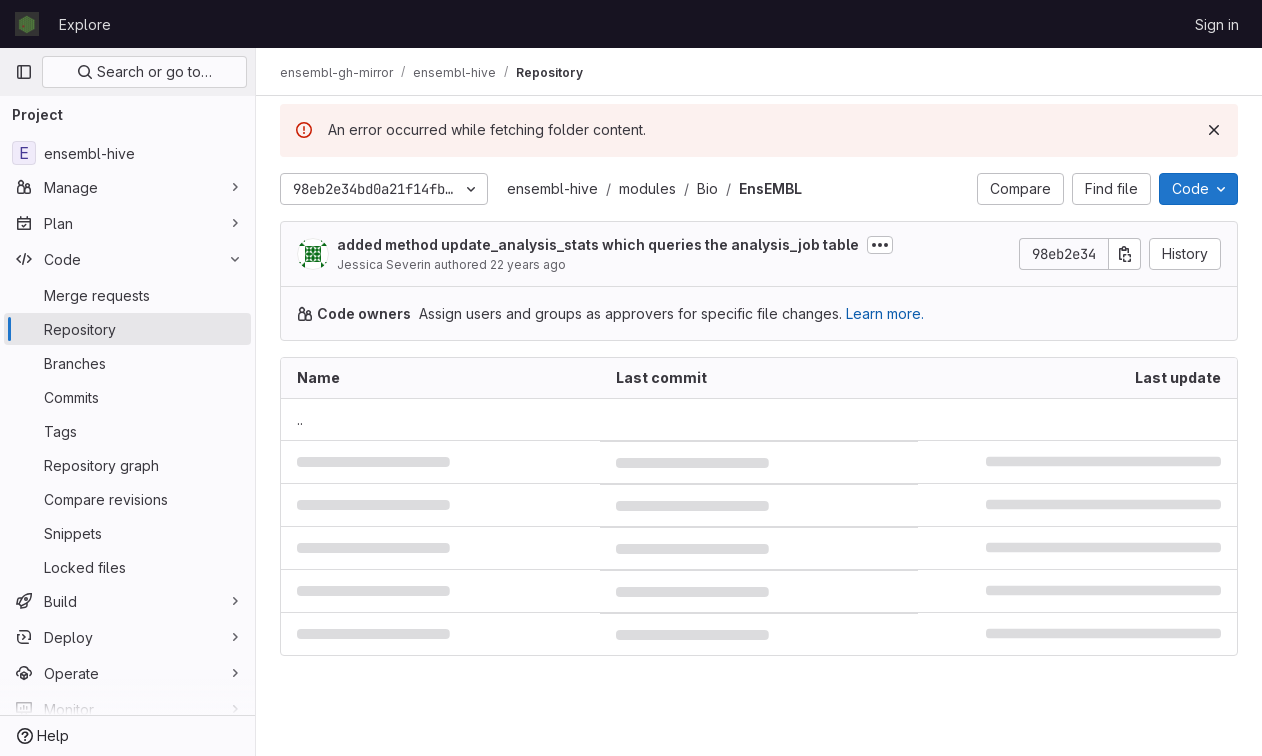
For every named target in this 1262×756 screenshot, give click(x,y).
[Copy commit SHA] (1125, 254)
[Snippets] (127, 533)
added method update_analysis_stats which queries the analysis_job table (598, 244)
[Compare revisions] (127, 499)
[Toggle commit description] (880, 245)
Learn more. (885, 313)
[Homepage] (27, 24)
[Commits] (127, 397)
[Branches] (127, 363)
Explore (85, 24)
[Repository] (127, 329)
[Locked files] (127, 567)
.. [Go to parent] (300, 419)
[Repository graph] (127, 465)
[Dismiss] (1214, 130)
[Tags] (127, 431)
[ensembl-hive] (127, 153)
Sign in (1217, 24)
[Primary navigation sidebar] (24, 72)
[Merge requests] (127, 295)
